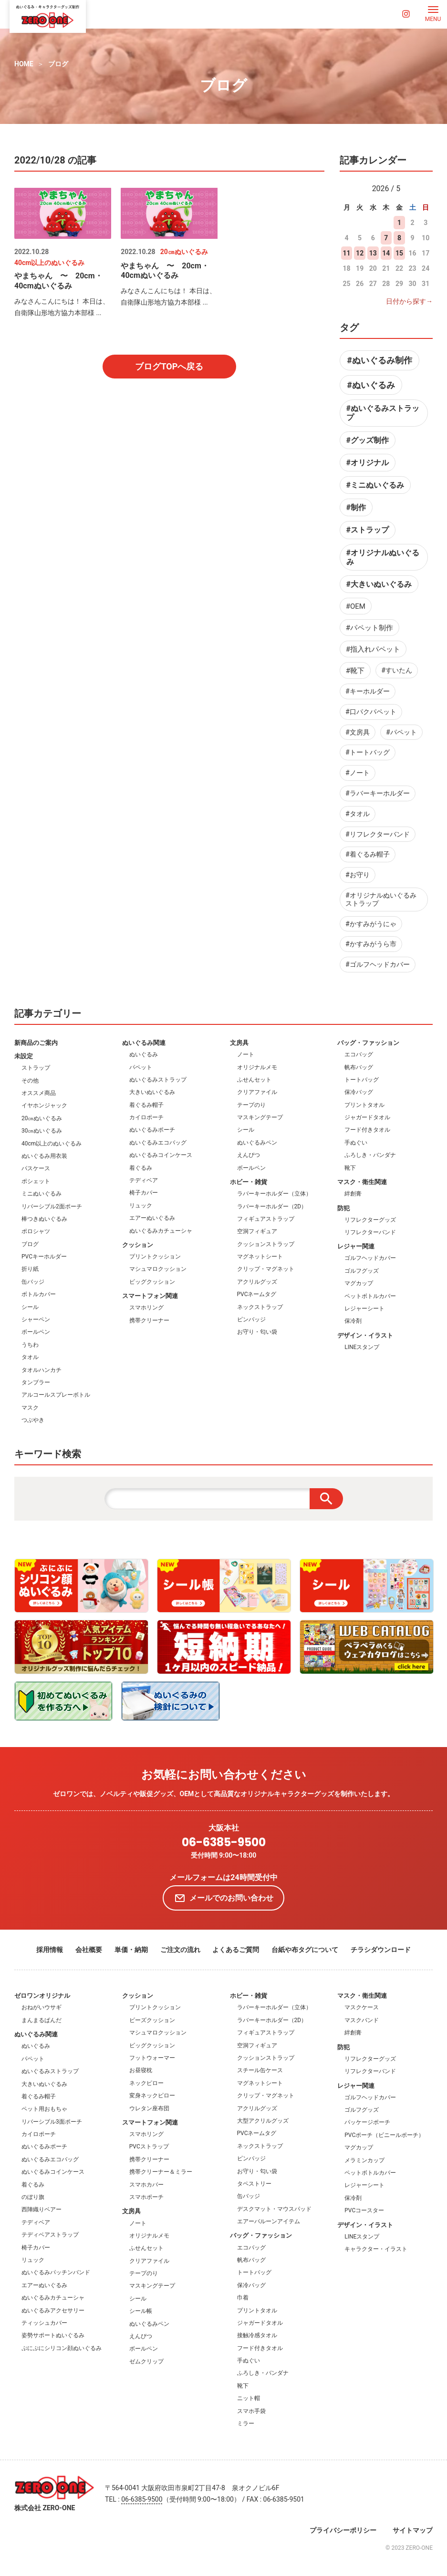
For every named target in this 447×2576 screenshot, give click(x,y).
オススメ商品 (38, 1093)
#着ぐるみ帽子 (367, 854)
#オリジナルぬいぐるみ (382, 557)
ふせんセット (254, 1079)
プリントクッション (155, 1256)
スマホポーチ (146, 2197)
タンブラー (35, 1382)
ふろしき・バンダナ (370, 1155)
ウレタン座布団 (149, 2108)
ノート (245, 1054)
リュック (140, 1205)
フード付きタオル (367, 1129)
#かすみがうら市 (370, 944)
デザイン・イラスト (365, 1335)
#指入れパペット (373, 649)
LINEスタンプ (361, 1347)
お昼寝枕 (140, 2070)
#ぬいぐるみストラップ (382, 413)
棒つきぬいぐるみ (44, 1219)
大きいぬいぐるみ (152, 1092)
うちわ (30, 1344)
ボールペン (35, 1332)
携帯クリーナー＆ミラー (160, 2171)
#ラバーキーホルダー (377, 793)
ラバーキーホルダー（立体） (274, 1193)
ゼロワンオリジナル (42, 1995)
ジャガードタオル (367, 1117)
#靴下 (355, 670)
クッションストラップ (265, 1244)
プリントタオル (364, 1105)
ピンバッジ (251, 1319)
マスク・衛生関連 (362, 1182)
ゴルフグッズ (361, 1271)
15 (399, 253)
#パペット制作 (369, 628)
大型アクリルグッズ (263, 2120)
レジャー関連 (355, 1246)
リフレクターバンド (370, 1232)
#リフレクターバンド (377, 834)
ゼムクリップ (146, 2361)
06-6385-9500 (224, 1843)
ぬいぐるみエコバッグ (158, 1142)
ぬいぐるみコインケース (160, 1155)
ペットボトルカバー (370, 1296)
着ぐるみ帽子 (146, 1105)
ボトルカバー (38, 1294)
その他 (30, 1080)
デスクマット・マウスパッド (274, 2209)
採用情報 (49, 1949)
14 (386, 253)
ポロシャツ (35, 1231)
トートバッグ (361, 1079)
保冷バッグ (358, 1092)
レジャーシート (364, 1308)
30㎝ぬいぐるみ (41, 1130)
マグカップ (358, 1283)
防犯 (343, 1208)
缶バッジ (32, 1281)
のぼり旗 (32, 2197)
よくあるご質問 (235, 1949)
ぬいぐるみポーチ (152, 1129)
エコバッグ (358, 1054)
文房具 (239, 1042)
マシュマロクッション (158, 1269)
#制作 (356, 507)
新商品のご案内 (36, 1042)
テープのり (251, 1105)
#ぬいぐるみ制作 (379, 360)
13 (373, 253)
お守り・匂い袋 (257, 1332)
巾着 (243, 2297)
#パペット (401, 732)
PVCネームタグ (257, 1294)
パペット (140, 1067)
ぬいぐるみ (143, 1054)
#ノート (357, 773)
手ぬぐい (355, 1142)
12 (360, 253)
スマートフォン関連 (150, 1295)
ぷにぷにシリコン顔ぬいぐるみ (61, 2348)
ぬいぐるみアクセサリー (52, 2310)
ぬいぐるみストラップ (158, 1079)
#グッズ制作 (367, 440)
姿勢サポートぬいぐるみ (52, 2335)
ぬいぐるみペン (257, 1142)
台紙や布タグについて (304, 1949)
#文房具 (357, 732)
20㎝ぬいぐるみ (41, 1118)
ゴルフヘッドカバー (370, 1258)
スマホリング (146, 1307)
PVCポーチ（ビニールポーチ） (384, 2135)
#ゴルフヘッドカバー (377, 964)
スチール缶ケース (260, 2070)
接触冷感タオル (257, 2335)
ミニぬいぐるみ (41, 1193)
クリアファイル (257, 1092)
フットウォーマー (152, 2058)
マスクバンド (361, 2020)
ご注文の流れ (180, 1949)
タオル (30, 1357)
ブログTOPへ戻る (169, 366)
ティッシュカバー (44, 2323)
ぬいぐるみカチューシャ (160, 1230)
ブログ (58, 64)
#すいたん (396, 670)
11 (347, 253)
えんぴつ (248, 1155)
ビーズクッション (152, 2020)
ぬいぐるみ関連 (144, 1042)
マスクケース (361, 2007)
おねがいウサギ (41, 2007)
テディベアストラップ (50, 2234)
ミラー (245, 2423)
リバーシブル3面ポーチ (51, 2121)
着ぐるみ (140, 1168)
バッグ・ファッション (368, 1042)
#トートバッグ (367, 752)
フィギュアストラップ (265, 1219)
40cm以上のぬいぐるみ (51, 1143)
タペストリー (254, 2183)
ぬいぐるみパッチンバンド (55, 2272)
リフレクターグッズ (370, 1219)
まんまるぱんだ (41, 2020)
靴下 (350, 1168)
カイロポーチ (146, 1117)
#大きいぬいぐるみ (379, 584)
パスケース (35, 1168)
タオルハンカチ (41, 1370)
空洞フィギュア (257, 1231)
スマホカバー (146, 2184)
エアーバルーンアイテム (268, 2221)
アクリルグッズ (257, 1281)
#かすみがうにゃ (370, 924)
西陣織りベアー (41, 2209)
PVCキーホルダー (44, 1256)
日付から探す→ (409, 301)
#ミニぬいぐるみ (375, 485)
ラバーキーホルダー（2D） (272, 1206)
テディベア (143, 1180)
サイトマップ (413, 2530)
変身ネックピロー (152, 2095)
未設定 (23, 1056)
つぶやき (32, 1420)
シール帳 (140, 2311)
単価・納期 (131, 1949)
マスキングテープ (260, 1117)
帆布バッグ (358, 1067)
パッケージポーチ (367, 2122)
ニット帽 (248, 2398)
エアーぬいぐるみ (152, 1218)
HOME (23, 64)
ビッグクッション (152, 1281)
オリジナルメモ (257, 1067)
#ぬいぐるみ (371, 385)
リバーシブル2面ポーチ (51, 1206)
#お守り (357, 875)
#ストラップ (367, 529)
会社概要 (88, 1949)
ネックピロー (146, 2083)
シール (30, 1307)
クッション (137, 1244)
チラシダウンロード (381, 1949)
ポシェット (35, 1181)
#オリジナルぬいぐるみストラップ (380, 899)
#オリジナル (367, 462)
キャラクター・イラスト (375, 2249)
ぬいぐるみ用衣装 (44, 1156)
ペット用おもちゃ (44, 2109)
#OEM (355, 606)
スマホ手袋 (251, 2411)
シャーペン (35, 1319)
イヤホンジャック (44, 1105)
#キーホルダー (367, 691)
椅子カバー (143, 1192)
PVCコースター (364, 2210)
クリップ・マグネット (265, 1269)
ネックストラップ (260, 1307)
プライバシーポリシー (343, 2530)
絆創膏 (353, 1193)
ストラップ (35, 1067)
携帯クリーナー (149, 1320)
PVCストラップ (149, 2146)
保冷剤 (353, 1321)
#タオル (357, 814)
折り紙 (30, 1269)
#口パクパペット (370, 712)
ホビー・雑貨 (248, 1182)
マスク (30, 1407)
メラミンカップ (364, 2160)
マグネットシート (260, 1256)
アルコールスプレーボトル (55, 1394)
